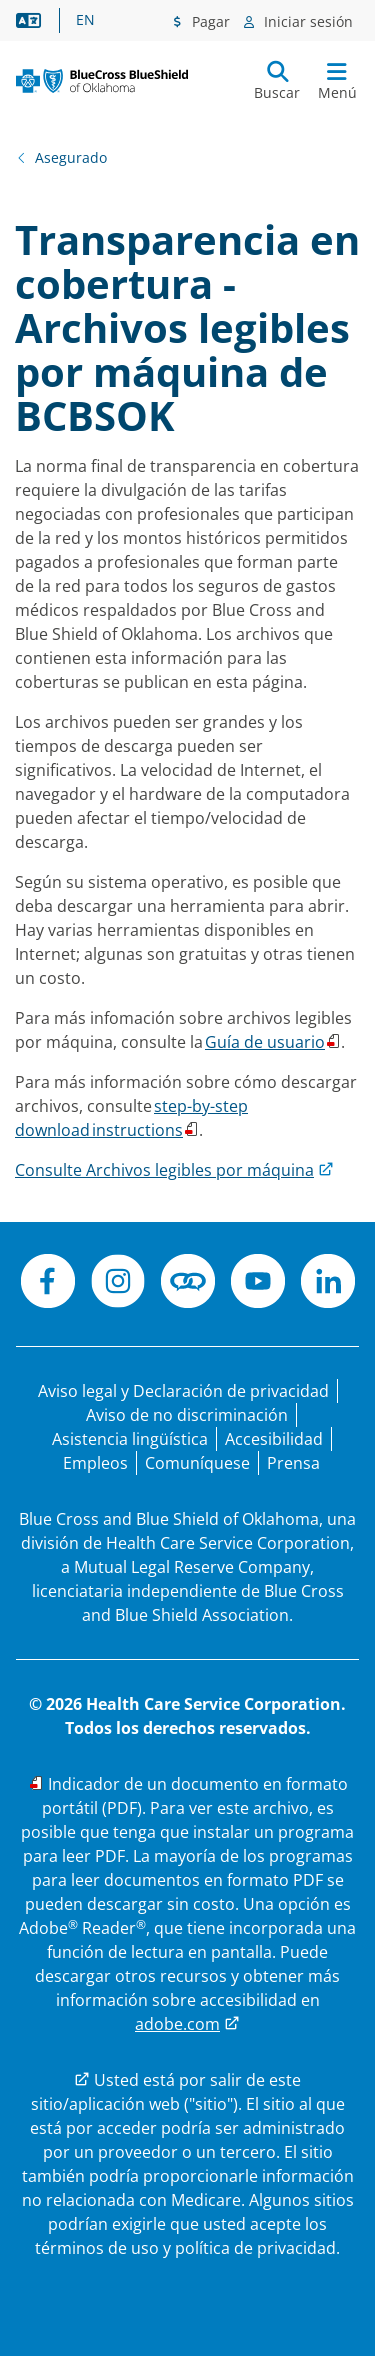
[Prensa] (293, 1463)
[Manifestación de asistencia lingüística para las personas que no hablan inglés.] (130, 1439)
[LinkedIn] (328, 1284)
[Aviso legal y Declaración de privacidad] (183, 1391)
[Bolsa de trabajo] (95, 1463)
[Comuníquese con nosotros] (197, 1463)
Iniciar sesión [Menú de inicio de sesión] (306, 21)
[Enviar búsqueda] (277, 81)
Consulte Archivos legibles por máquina (164, 1170)
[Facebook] (48, 1284)
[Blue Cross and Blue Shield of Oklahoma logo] (102, 81)
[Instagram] (118, 1284)
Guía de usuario (265, 1042)
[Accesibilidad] (274, 1439)
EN (85, 20)
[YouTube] (258, 1284)
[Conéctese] (188, 1284)
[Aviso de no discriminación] (187, 1415)
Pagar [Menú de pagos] (209, 21)
